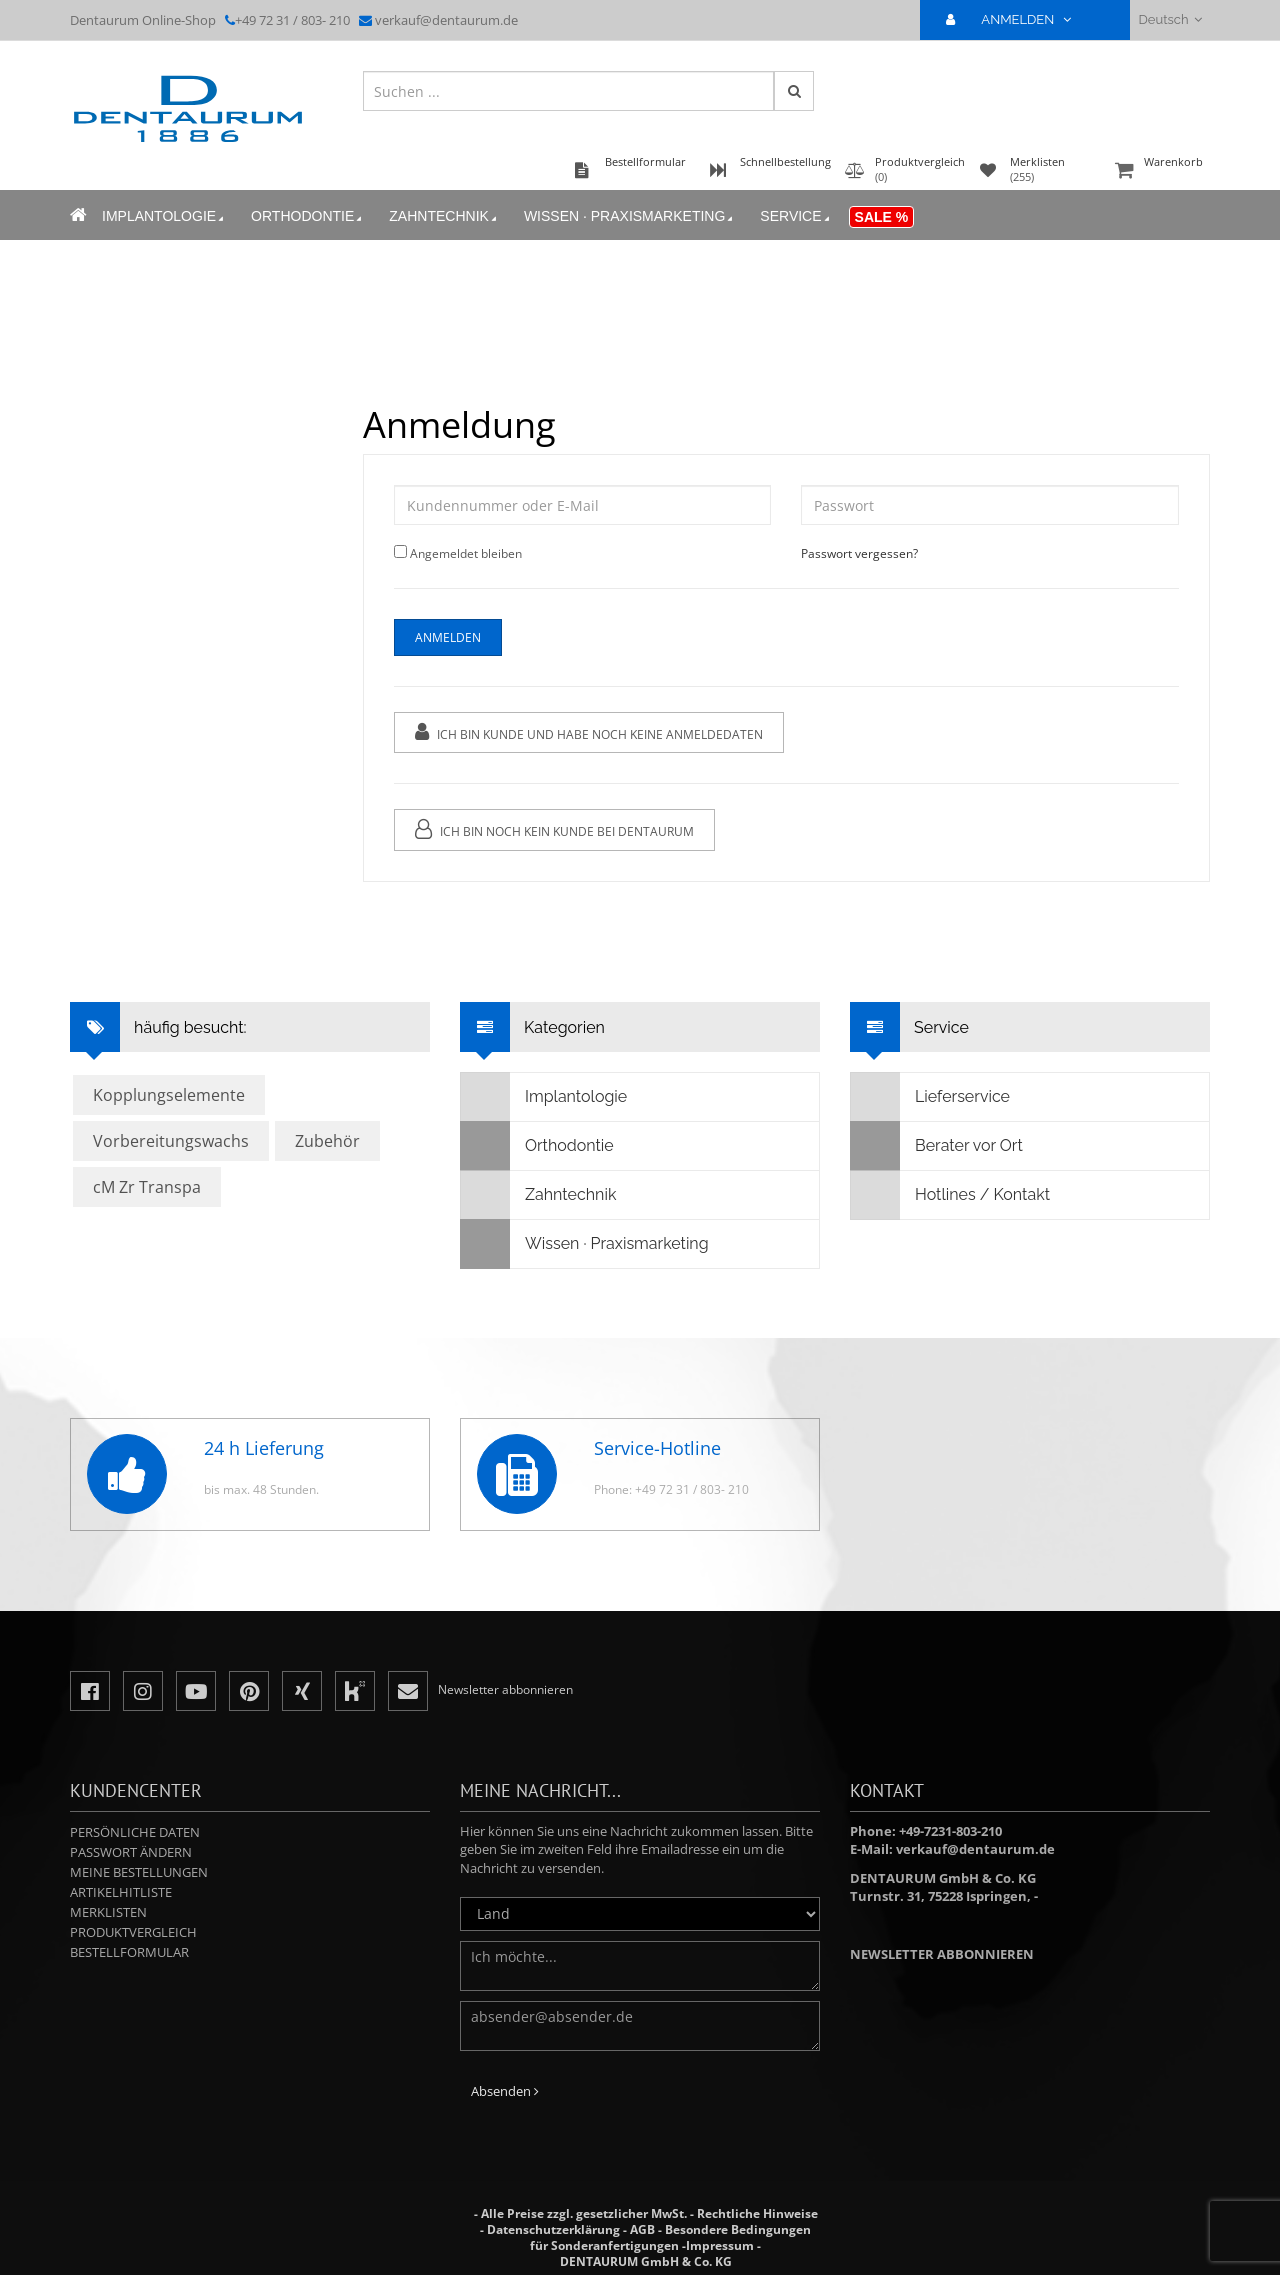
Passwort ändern (131, 1852)
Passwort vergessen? (859, 553)
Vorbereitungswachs (171, 1141)
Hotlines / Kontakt (950, 1195)
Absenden (505, 2091)
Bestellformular (129, 1952)
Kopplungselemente (169, 1095)
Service (796, 216)
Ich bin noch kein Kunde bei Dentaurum (554, 829)
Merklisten (108, 1912)
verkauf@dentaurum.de (446, 20)
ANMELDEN (1016, 19)
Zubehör (327, 1141)
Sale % (882, 217)
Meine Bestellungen (139, 1872)
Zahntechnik (444, 216)
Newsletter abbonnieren (942, 1954)
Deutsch (1170, 19)
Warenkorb (1160, 171)
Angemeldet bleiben (466, 553)
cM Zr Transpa (147, 1187)
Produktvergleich (133, 1932)
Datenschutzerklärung (553, 2229)
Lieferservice (930, 1097)
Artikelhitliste (121, 1892)
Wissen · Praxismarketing (630, 216)
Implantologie (164, 216)
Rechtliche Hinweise (757, 2213)
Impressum (720, 2245)
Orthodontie (308, 216)
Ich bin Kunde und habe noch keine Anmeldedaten (589, 732)
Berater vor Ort (937, 1146)
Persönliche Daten (135, 1832)
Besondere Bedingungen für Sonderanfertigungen (670, 2237)
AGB (642, 2229)
